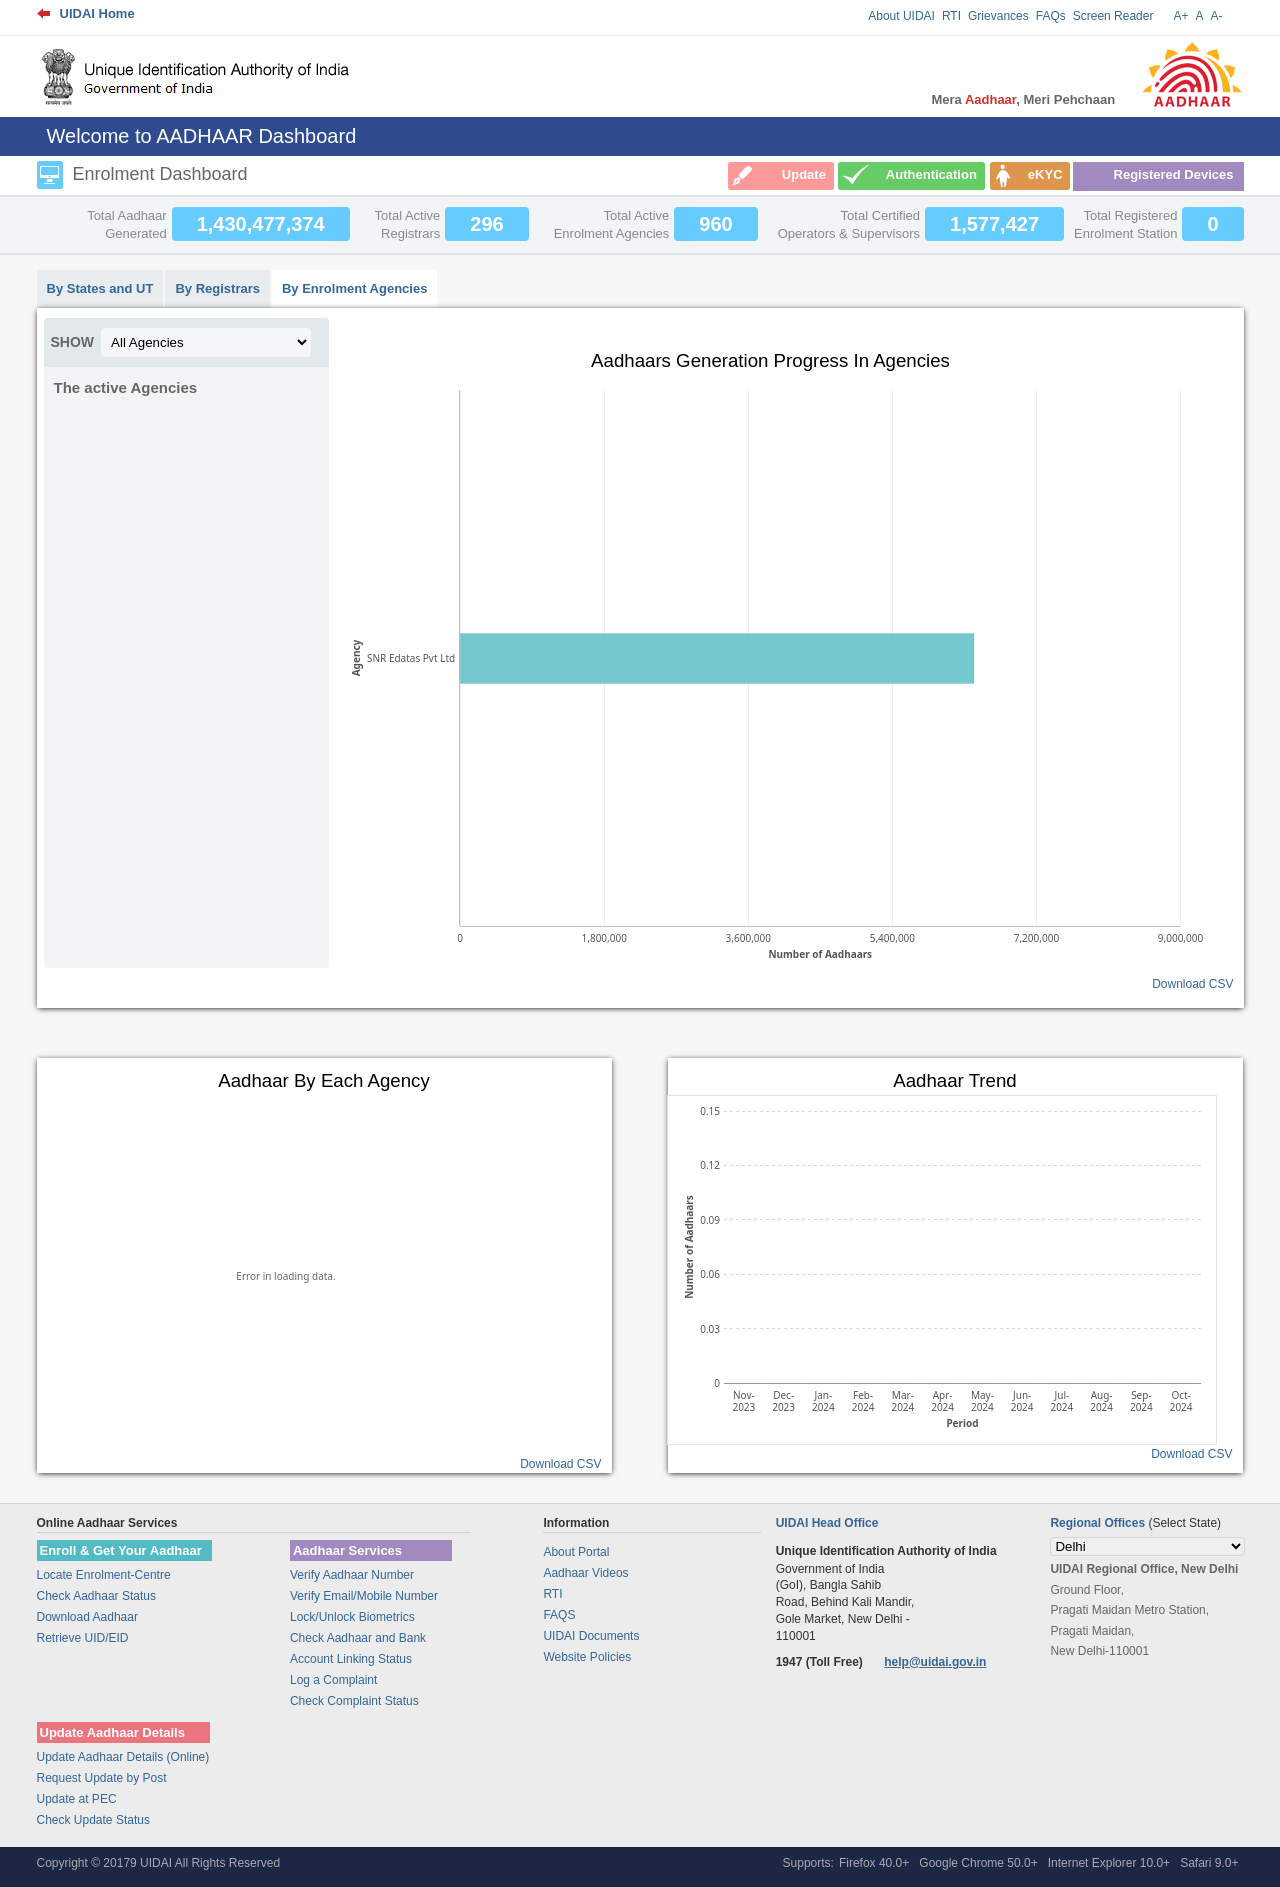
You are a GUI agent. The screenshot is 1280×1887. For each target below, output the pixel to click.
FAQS (559, 1615)
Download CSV (1192, 984)
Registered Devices (1174, 174)
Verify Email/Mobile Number (364, 1596)
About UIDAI (901, 16)
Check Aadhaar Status (96, 1596)
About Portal (576, 1552)
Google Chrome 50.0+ (978, 1863)
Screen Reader (1113, 16)
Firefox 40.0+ (874, 1863)
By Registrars (217, 288)
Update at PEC (77, 1799)
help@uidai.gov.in (935, 1662)
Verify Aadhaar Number (352, 1575)
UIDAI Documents (591, 1636)
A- (1217, 16)
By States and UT (100, 288)
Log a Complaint (333, 1680)
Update (804, 174)
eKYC (1045, 174)
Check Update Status (93, 1820)
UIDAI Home (97, 13)
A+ (1180, 16)
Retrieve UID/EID (83, 1638)
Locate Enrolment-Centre (104, 1575)
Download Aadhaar (87, 1617)
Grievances (998, 16)
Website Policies (587, 1657)
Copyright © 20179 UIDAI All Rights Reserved (159, 1863)
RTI (951, 16)
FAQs (1051, 16)
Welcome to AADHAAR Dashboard (202, 136)
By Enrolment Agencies (354, 288)
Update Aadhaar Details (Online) (123, 1757)
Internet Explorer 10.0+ (1109, 1863)
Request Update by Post (102, 1778)
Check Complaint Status (354, 1701)
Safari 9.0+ (1209, 1863)
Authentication (931, 174)
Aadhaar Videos (585, 1573)
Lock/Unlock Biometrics (352, 1617)
